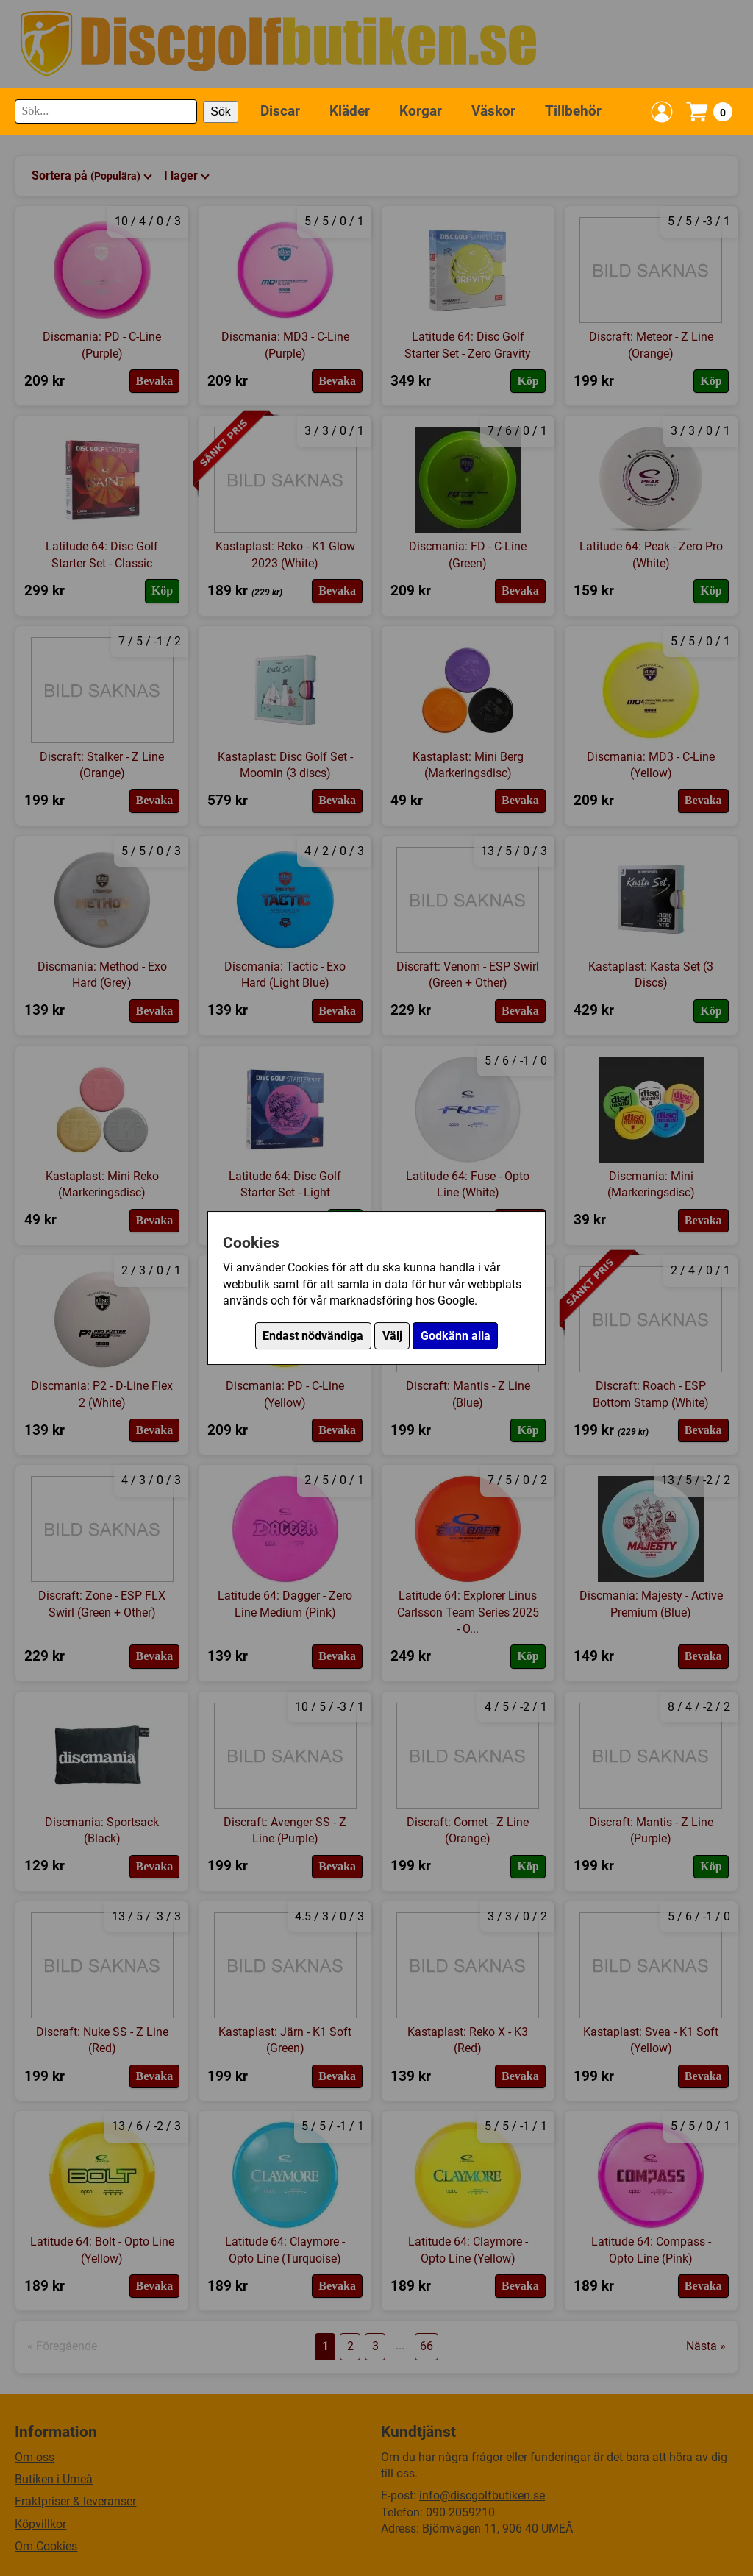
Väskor (493, 110)
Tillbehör (573, 110)
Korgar (420, 110)
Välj (392, 1336)
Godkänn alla (455, 1336)
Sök (220, 111)
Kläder (349, 110)
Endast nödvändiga (313, 1336)
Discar (280, 110)
